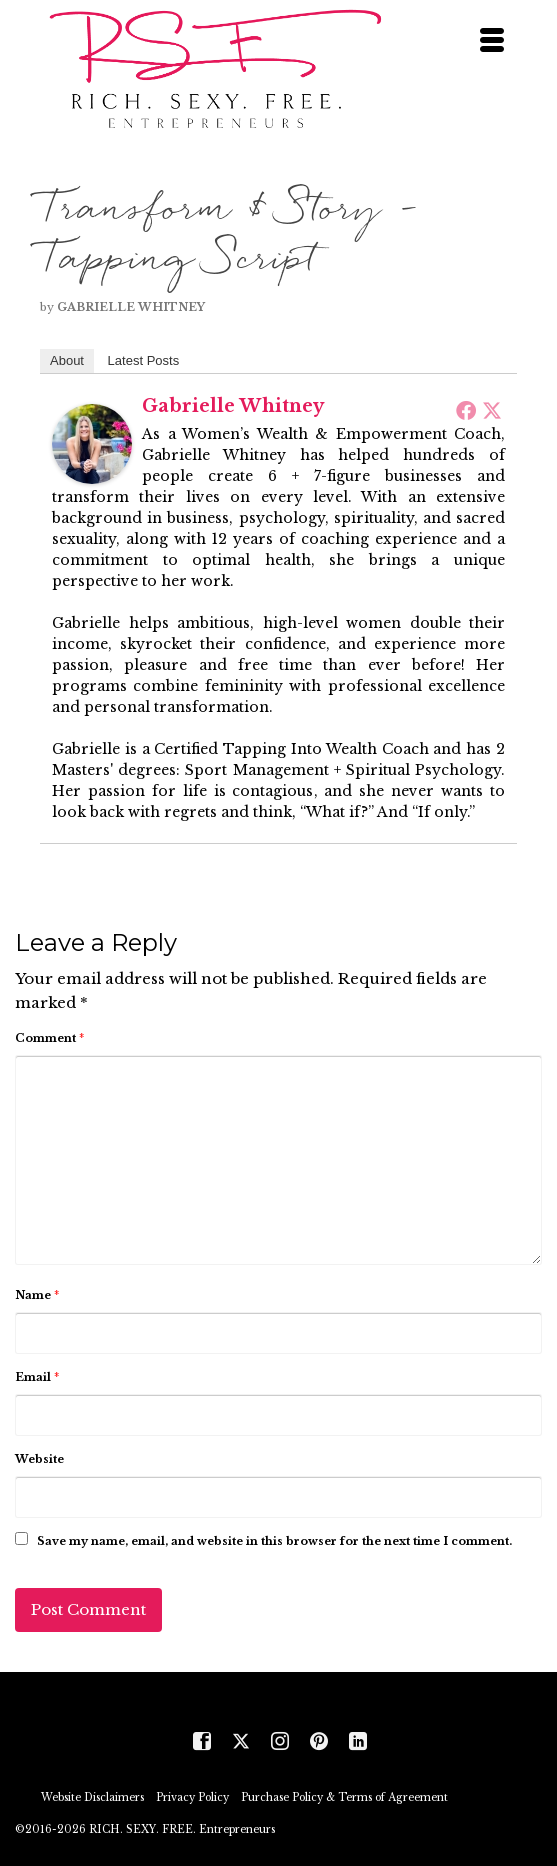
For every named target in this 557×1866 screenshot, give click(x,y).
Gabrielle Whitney (131, 307)
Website (39, 1459)
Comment (49, 1038)
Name (37, 1295)
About (67, 360)
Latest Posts (144, 360)
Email (37, 1377)
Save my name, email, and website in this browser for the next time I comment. (274, 1541)
